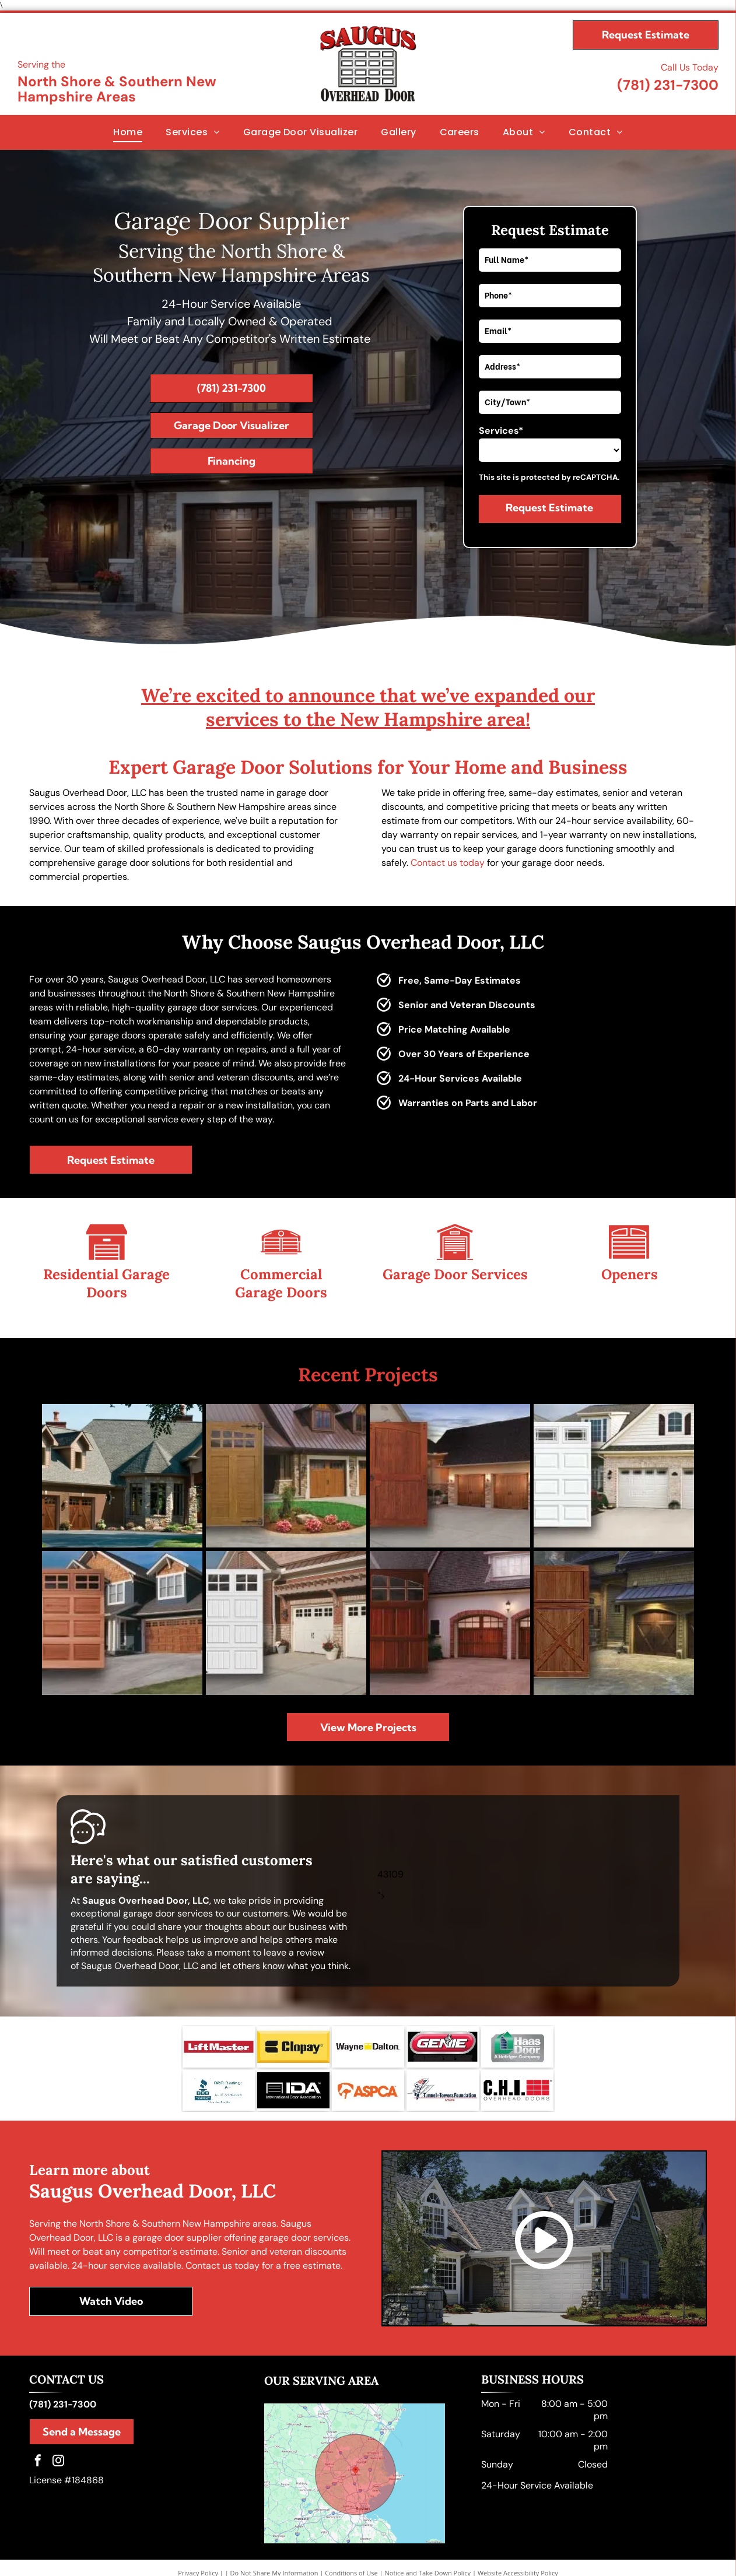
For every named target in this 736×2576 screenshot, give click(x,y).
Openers (629, 1274)
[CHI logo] (517, 2064)
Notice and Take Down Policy (428, 2548)
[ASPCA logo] (368, 2064)
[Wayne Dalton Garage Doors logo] (368, 2017)
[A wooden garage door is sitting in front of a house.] (614, 1600)
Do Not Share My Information (274, 2548)
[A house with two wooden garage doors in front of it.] (450, 1600)
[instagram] (58, 2437)
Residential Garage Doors (106, 1283)
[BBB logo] (219, 2064)
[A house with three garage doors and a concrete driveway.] (286, 1468)
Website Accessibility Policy (518, 2548)
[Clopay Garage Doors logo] (293, 2017)
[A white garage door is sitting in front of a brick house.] (614, 1468)
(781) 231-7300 (668, 85)
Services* (501, 430)
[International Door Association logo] (293, 2064)
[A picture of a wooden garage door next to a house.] (450, 1468)
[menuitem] (127, 132)
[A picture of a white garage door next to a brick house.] (286, 1600)
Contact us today (448, 863)
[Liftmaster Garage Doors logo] (219, 2017)
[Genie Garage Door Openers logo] (442, 2017)
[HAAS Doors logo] (517, 2017)
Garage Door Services (455, 1274)
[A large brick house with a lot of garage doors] (122, 1468)
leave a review (294, 1921)
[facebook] (38, 2437)
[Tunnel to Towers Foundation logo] (442, 2064)
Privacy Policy (198, 2548)
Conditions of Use (351, 2548)
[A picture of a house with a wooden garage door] (122, 1600)
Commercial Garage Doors (281, 1283)
